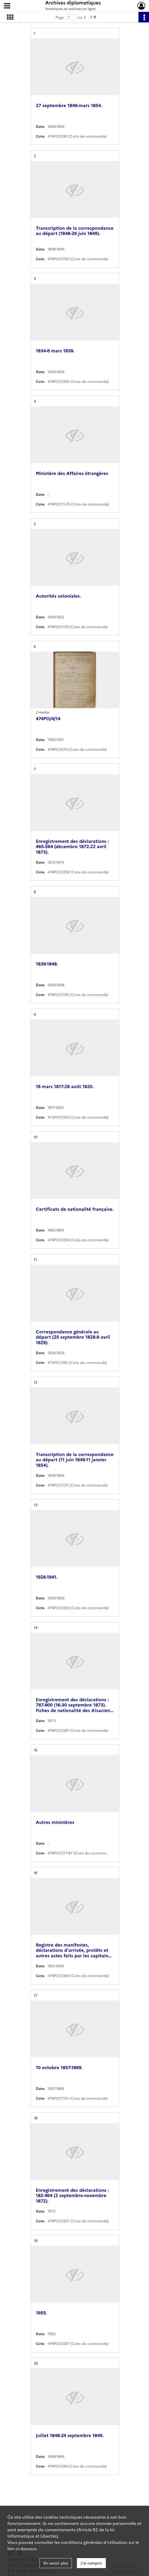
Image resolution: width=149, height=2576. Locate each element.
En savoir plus (55, 2562)
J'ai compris (91, 2562)
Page (60, 17)
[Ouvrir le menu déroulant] (7, 6)
